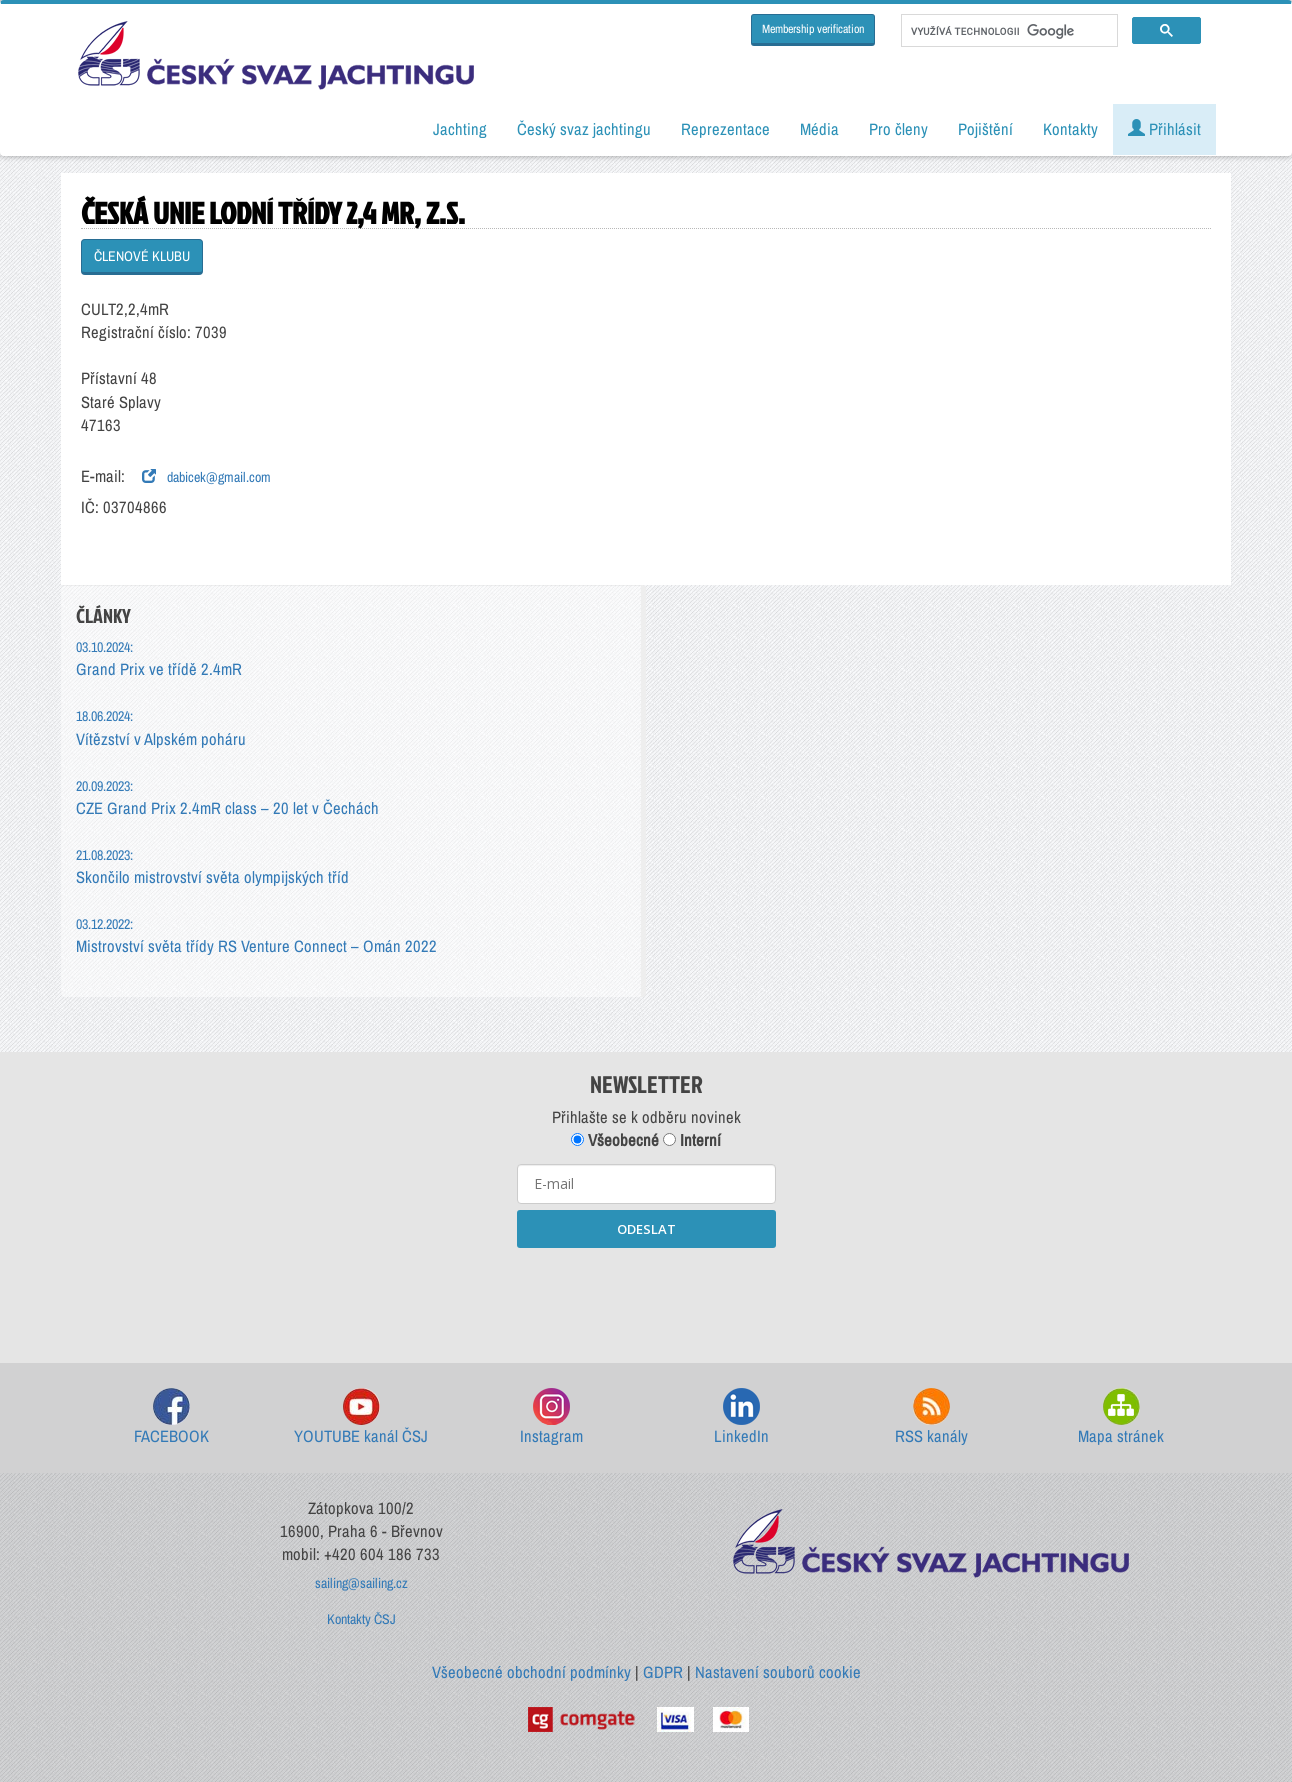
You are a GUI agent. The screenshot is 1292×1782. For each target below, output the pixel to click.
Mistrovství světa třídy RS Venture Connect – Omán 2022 (256, 935)
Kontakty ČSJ (361, 1619)
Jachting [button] (460, 129)
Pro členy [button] (898, 129)
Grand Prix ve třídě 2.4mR (159, 658)
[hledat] (1007, 31)
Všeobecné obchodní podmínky (531, 1672)
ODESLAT (646, 1229)
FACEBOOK (171, 1417)
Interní (692, 1140)
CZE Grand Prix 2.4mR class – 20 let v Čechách (227, 797)
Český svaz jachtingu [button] (584, 129)
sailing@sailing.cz (361, 1583)
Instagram (551, 1417)
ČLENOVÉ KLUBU (142, 256)
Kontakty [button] (1070, 129)
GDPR (663, 1672)
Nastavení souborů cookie (778, 1672)
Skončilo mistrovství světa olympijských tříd (212, 866)
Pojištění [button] (985, 129)
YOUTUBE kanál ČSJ (361, 1417)
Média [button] (819, 129)
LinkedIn (741, 1417)
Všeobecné (615, 1140)
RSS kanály (931, 1417)
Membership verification (813, 29)
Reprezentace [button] (725, 129)
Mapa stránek (1121, 1417)
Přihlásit (1164, 129)
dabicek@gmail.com (206, 477)
